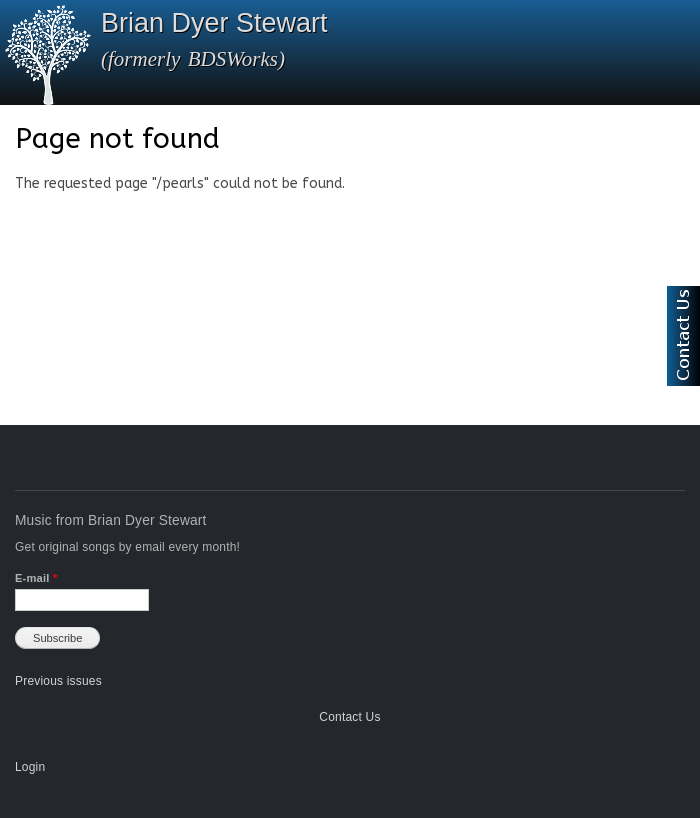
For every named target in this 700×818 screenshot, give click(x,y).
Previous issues (58, 681)
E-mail (36, 578)
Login (30, 767)
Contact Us (349, 717)
